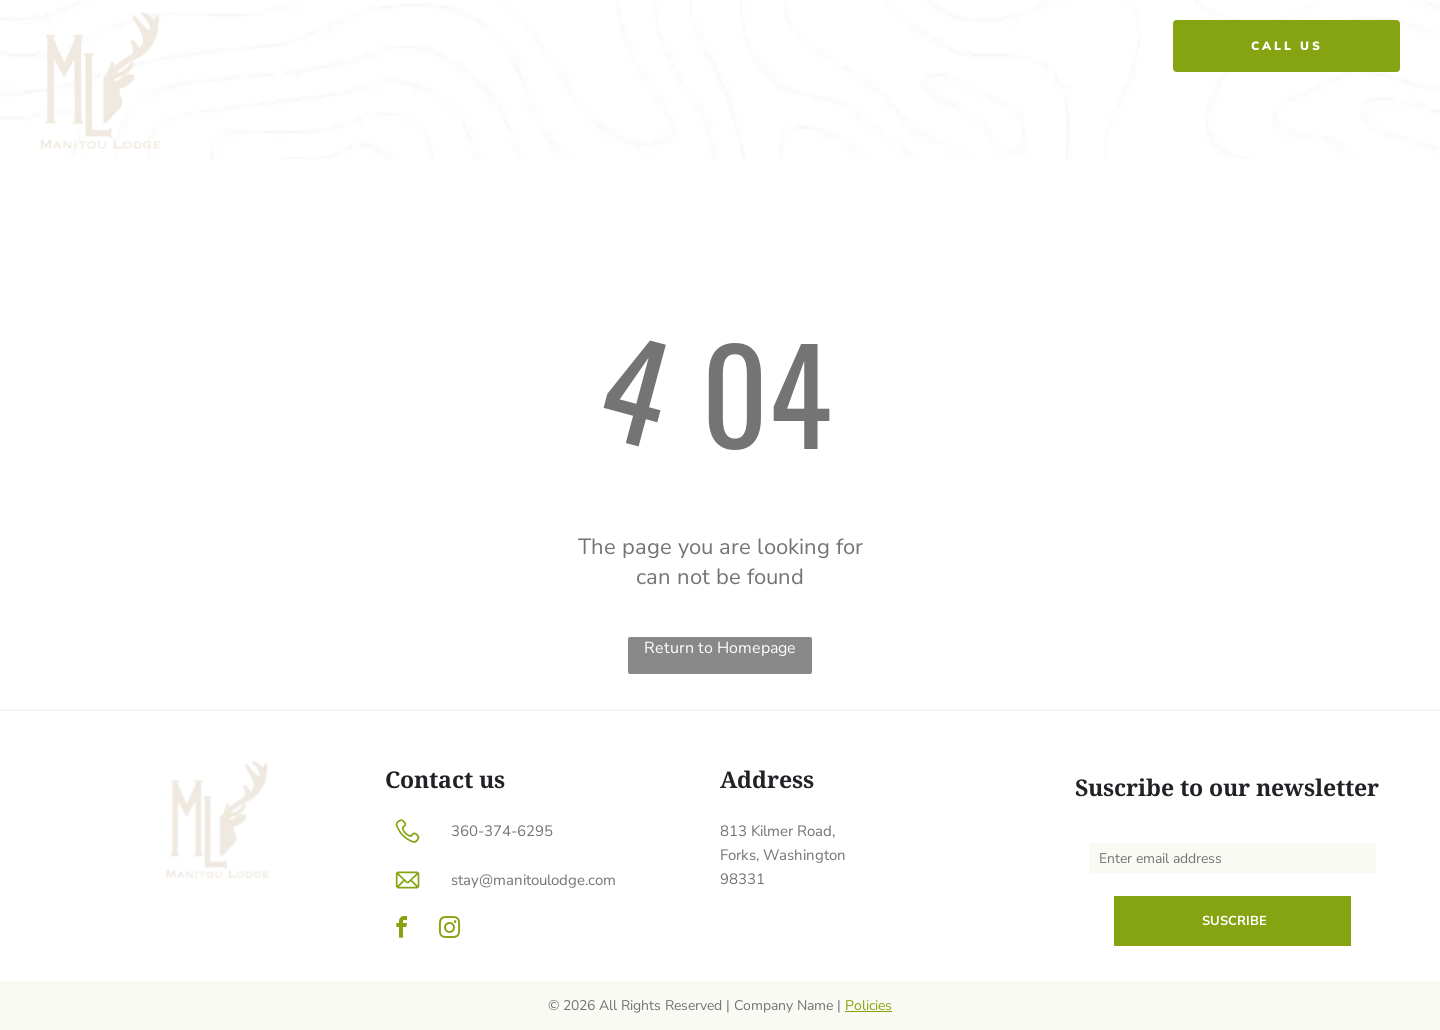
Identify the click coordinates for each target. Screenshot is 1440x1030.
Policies (868, 1005)
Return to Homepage (720, 648)
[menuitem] (603, 45)
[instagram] (449, 930)
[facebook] (401, 930)
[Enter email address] (1232, 858)
